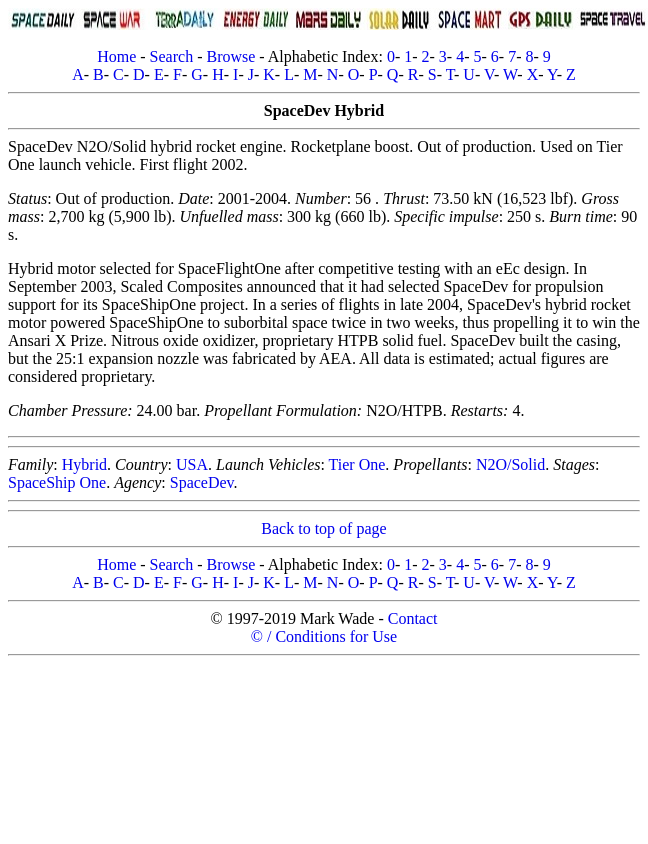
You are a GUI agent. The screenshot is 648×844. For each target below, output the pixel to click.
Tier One (357, 464)
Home (116, 56)
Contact (413, 618)
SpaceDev (202, 482)
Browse (230, 56)
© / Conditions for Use (324, 636)
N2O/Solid (510, 464)
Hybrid (84, 464)
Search (172, 56)
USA (192, 464)
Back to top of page (323, 528)
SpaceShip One (57, 482)
